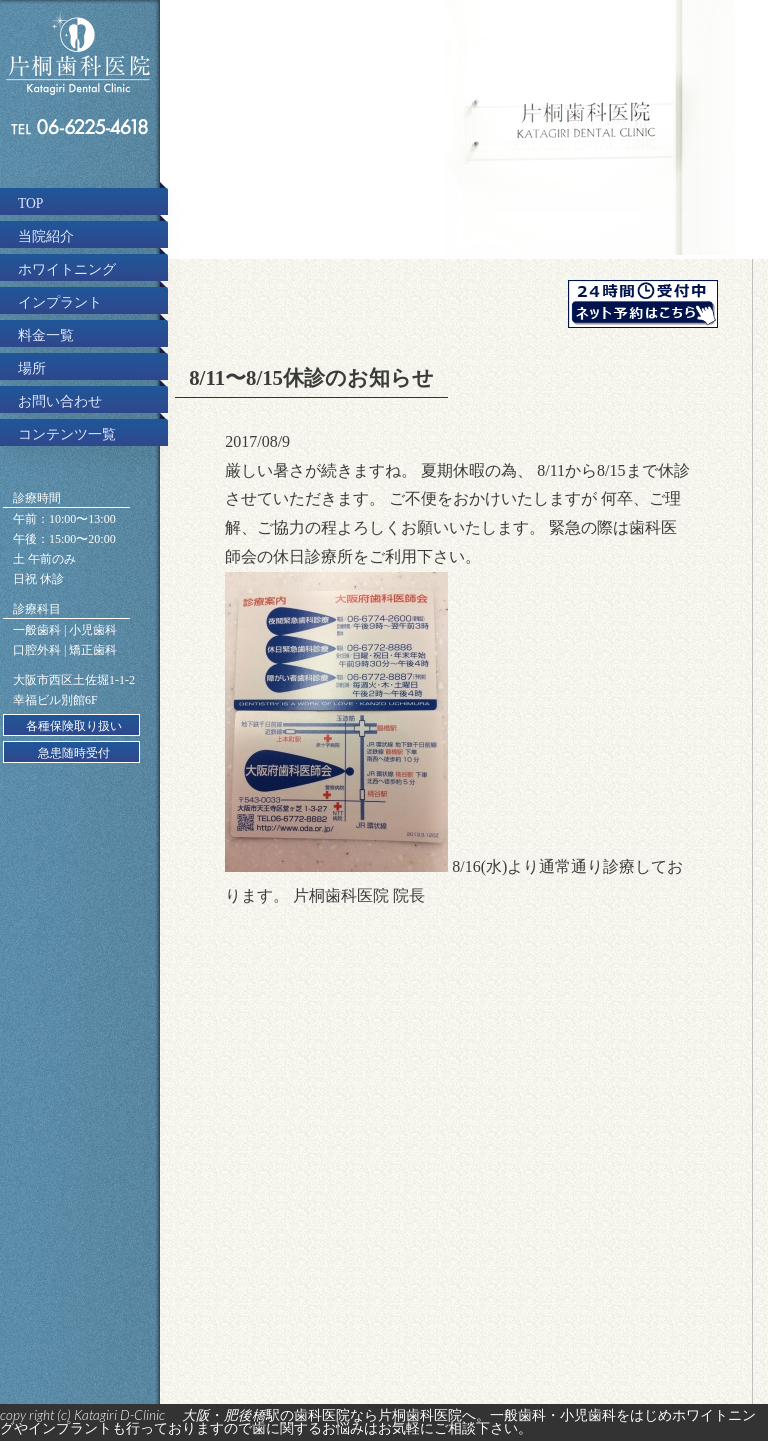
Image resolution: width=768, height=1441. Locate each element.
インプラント (60, 302)
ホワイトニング (67, 269)
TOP (30, 203)
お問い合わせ (60, 401)
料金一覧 (46, 335)
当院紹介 (46, 236)
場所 (32, 368)
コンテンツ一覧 (67, 434)
